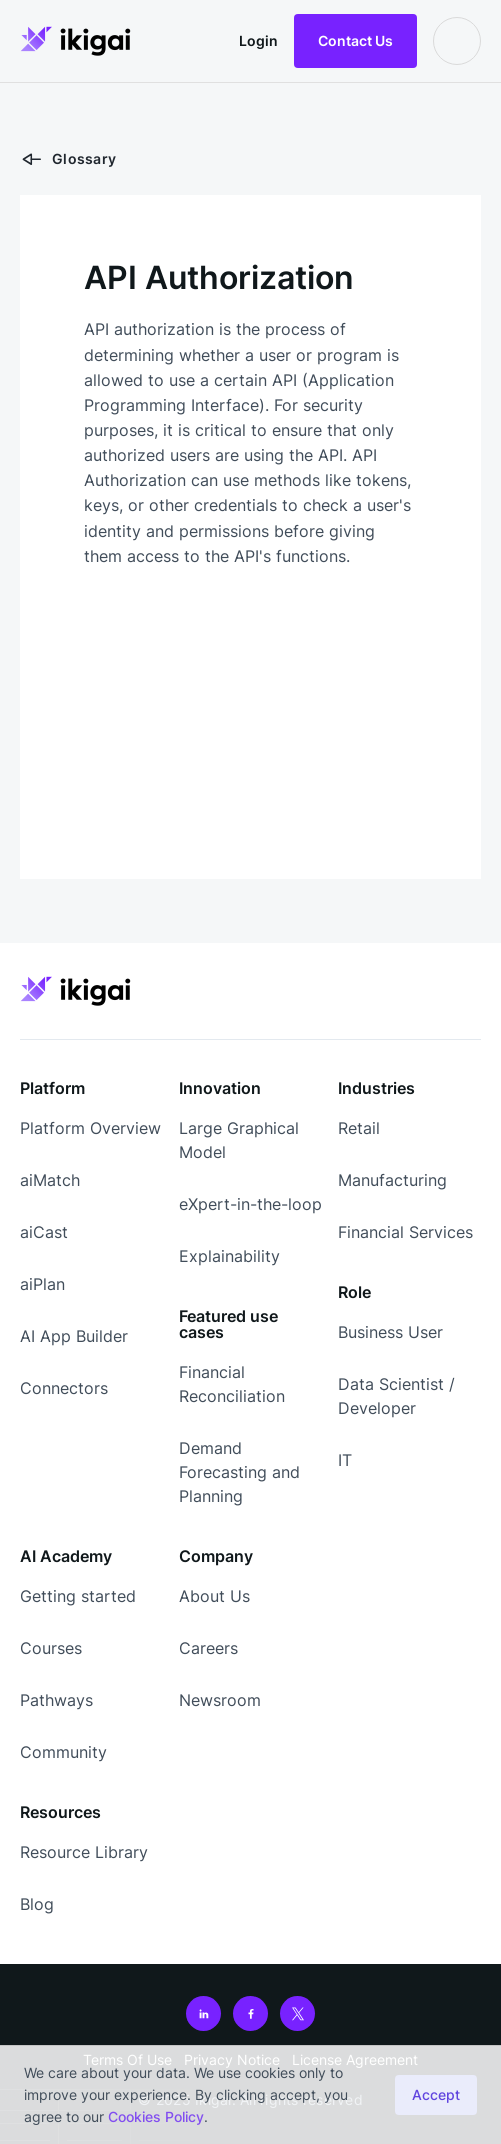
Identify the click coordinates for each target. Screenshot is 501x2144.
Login (258, 40)
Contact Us (355, 40)
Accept (436, 2094)
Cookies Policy (156, 2116)
